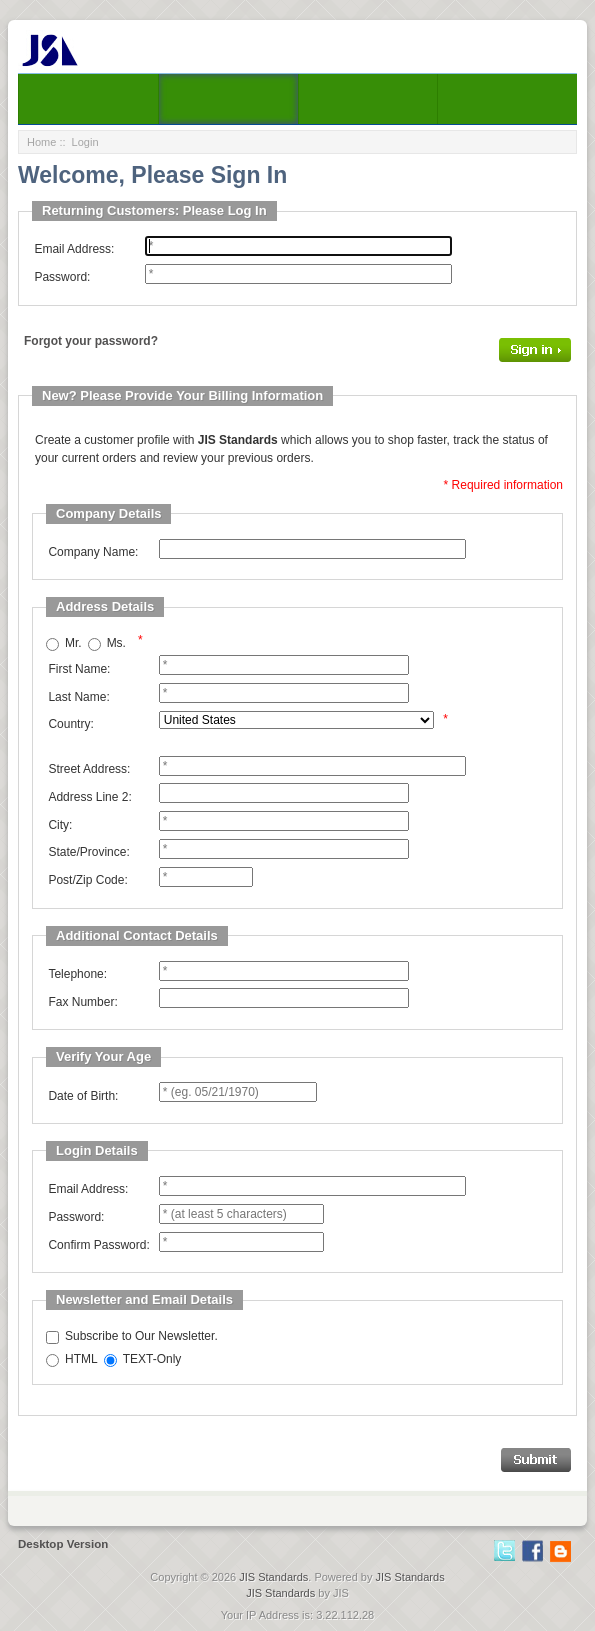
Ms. (116, 643)
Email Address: (74, 249)
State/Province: (88, 852)
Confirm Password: (98, 1245)
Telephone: (77, 974)
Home (41, 142)
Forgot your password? (91, 341)
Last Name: (78, 697)
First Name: (79, 669)
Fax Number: (82, 1002)
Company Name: (93, 552)
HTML (81, 1359)
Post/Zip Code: (87, 880)
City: (60, 825)
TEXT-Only (152, 1359)
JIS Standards (273, 1577)
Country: (70, 724)
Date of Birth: (83, 1096)
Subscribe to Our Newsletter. (141, 1336)
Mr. (73, 643)
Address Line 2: (89, 797)
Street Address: (89, 769)
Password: (62, 277)
